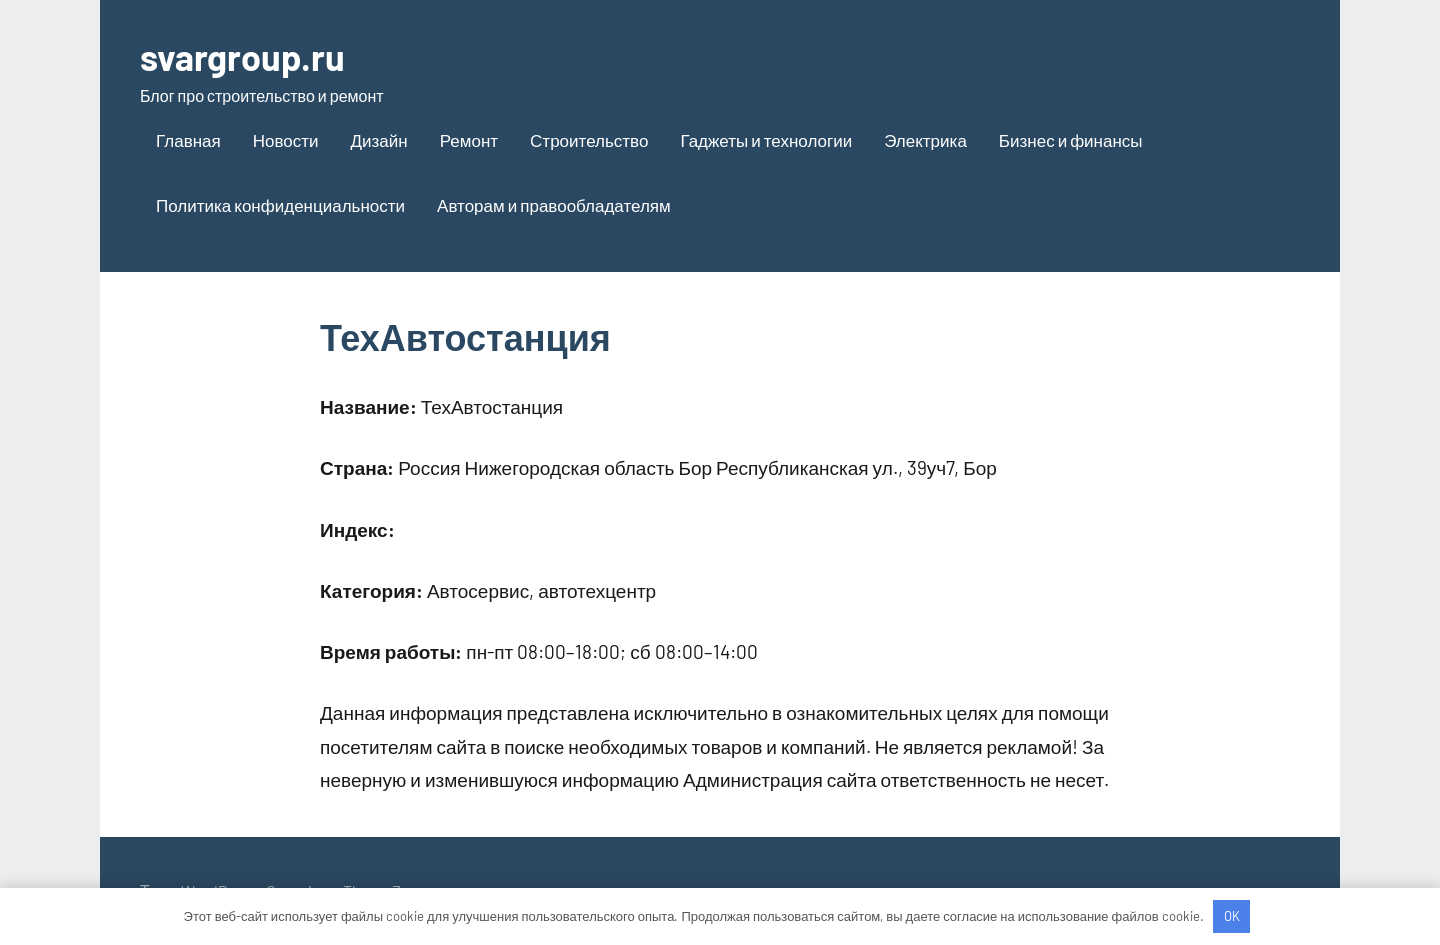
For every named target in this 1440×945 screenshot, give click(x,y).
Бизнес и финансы (1071, 140)
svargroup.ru (242, 56)
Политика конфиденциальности (280, 205)
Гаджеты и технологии (766, 140)
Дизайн (379, 140)
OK (1232, 916)
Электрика (925, 140)
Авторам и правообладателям (554, 205)
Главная (188, 140)
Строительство (589, 140)
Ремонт (469, 140)
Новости (286, 140)
